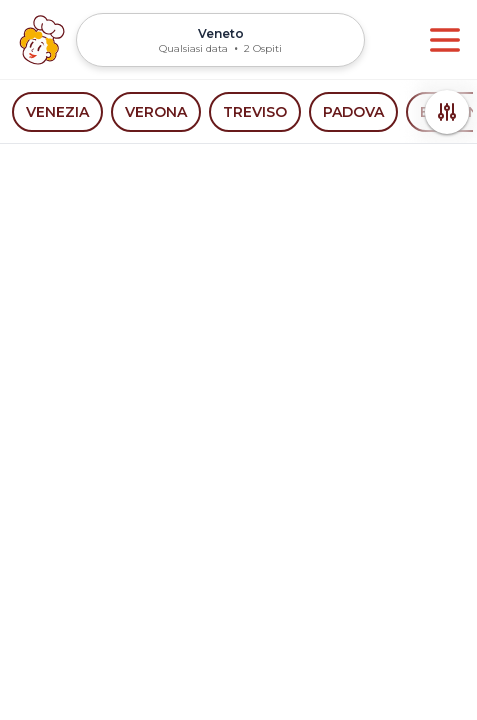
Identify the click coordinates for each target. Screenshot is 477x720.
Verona (156, 112)
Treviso (255, 112)
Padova (353, 112)
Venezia (57, 112)
